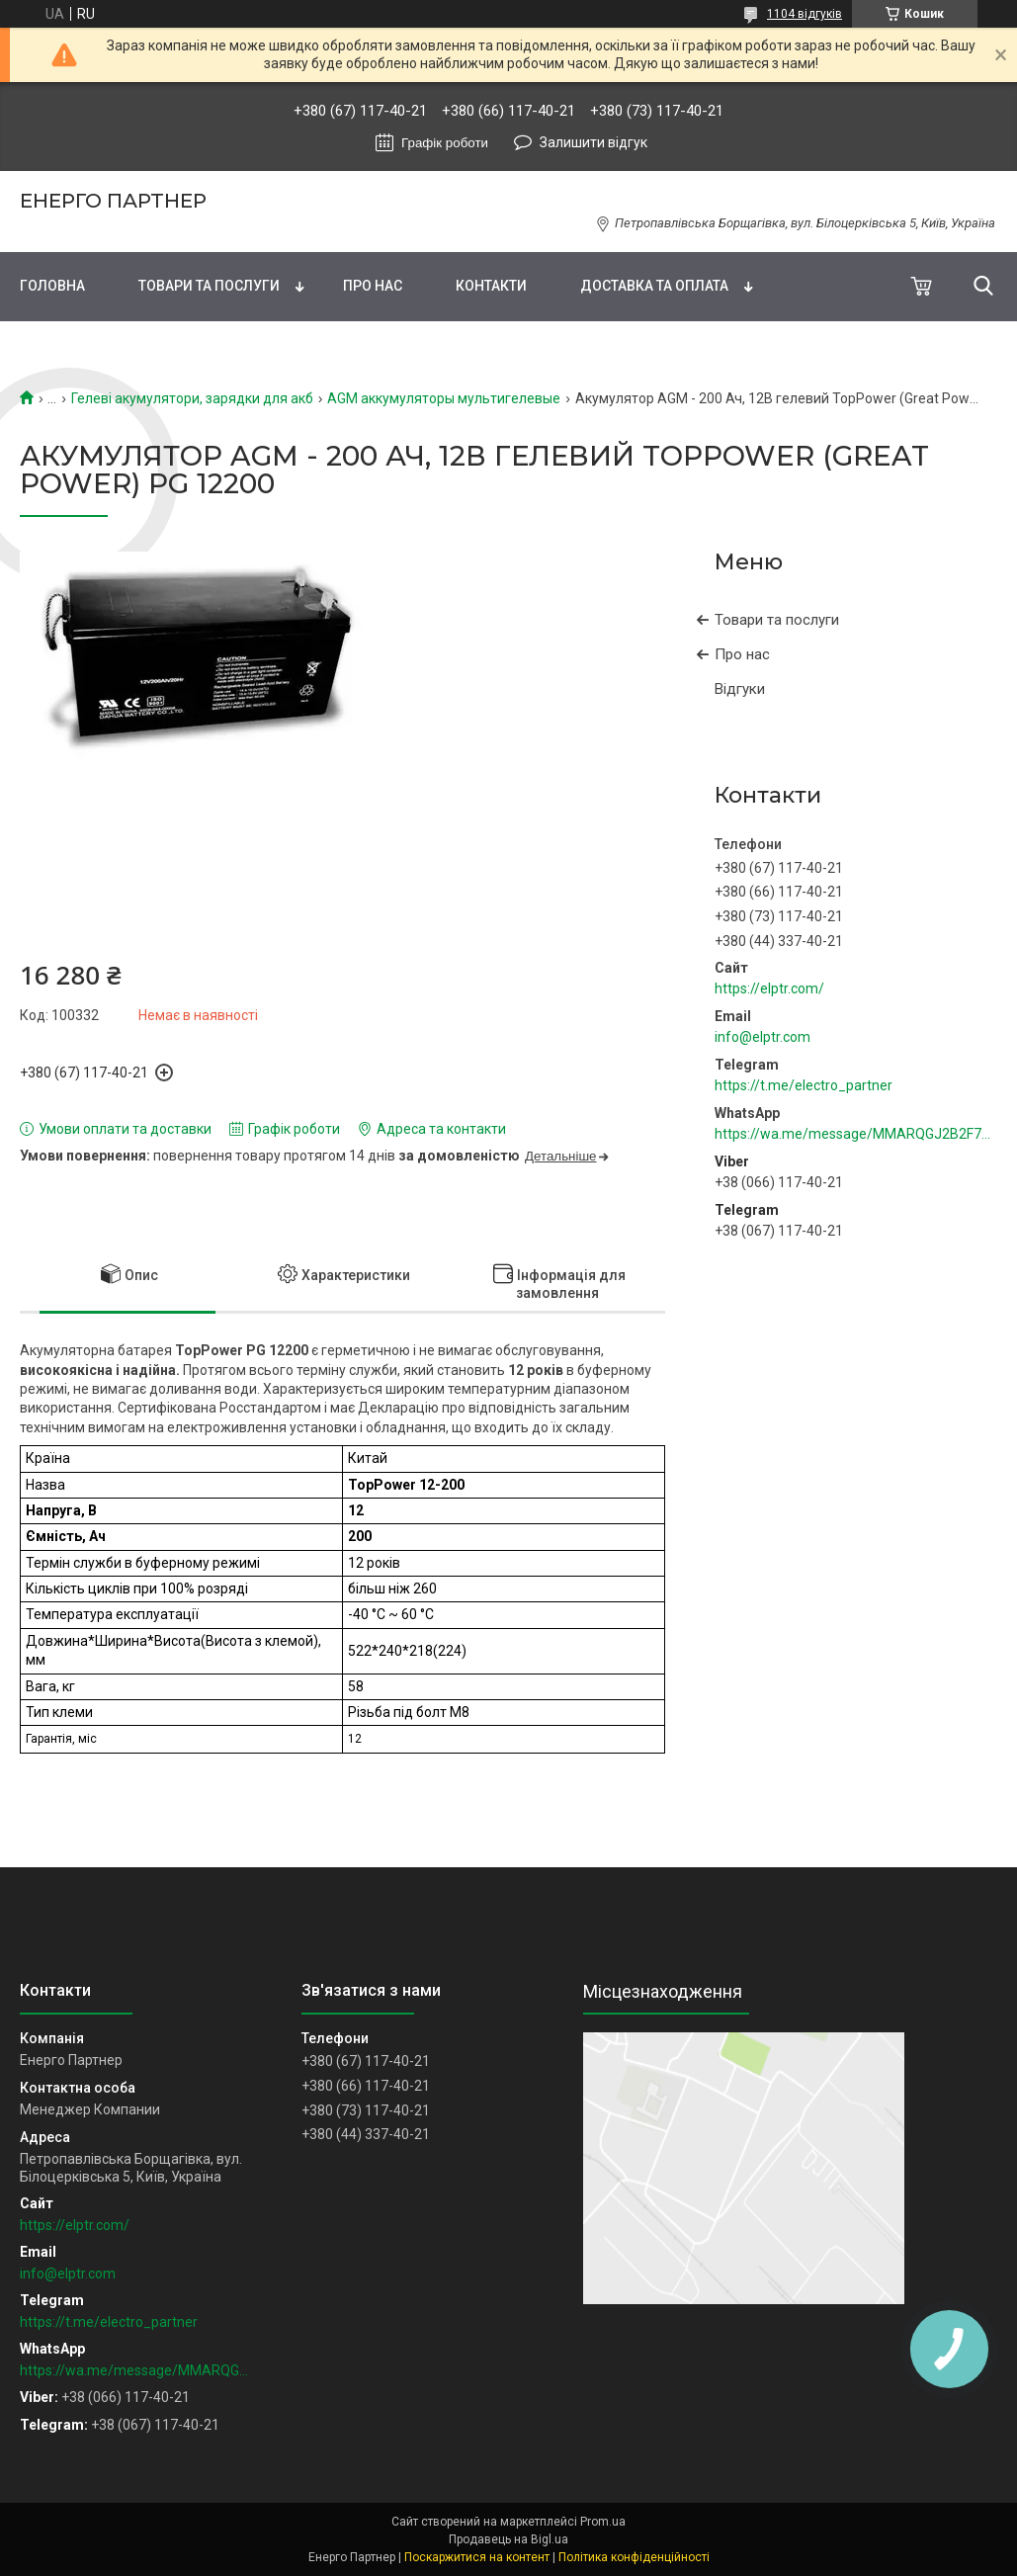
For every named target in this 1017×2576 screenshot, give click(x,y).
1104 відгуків (804, 14)
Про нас (372, 286)
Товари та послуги (209, 286)
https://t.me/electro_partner (803, 1085)
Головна (52, 286)
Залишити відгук (593, 142)
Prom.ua (603, 2522)
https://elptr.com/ (769, 988)
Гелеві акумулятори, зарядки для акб (192, 398)
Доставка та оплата (654, 286)
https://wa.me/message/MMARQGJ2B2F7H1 (856, 1134)
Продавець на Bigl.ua (508, 2539)
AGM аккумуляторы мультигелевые (443, 398)
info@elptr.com (762, 1037)
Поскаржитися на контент (477, 2557)
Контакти (491, 286)
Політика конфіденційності (634, 2557)
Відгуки (740, 689)
